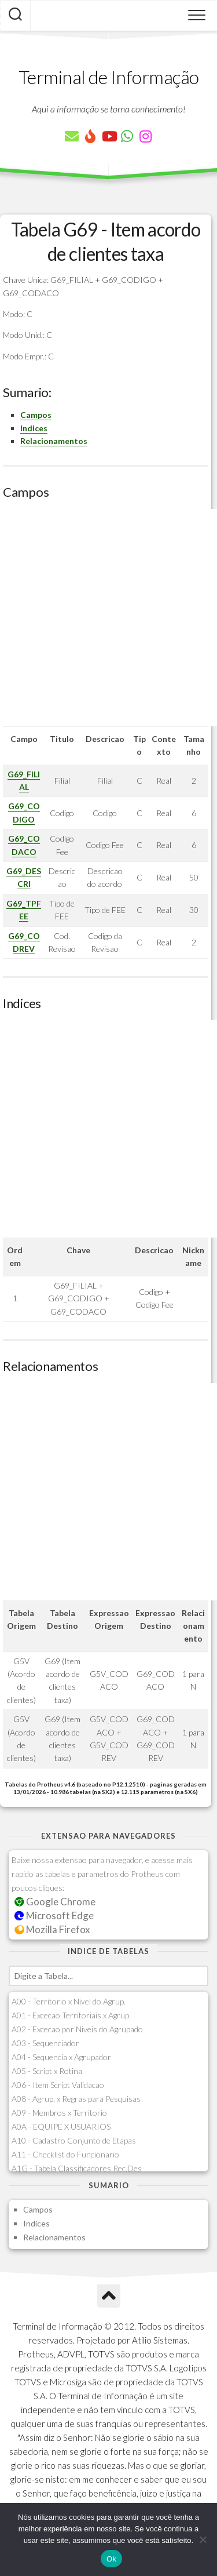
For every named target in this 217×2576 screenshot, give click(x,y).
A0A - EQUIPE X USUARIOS (61, 2126)
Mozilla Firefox (52, 1929)
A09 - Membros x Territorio (59, 2112)
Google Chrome (54, 1901)
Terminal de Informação (109, 77)
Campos (36, 415)
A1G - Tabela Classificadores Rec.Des (77, 2168)
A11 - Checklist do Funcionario (65, 2154)
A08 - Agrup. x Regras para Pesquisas (76, 2099)
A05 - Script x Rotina (47, 2071)
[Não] (202, 2539)
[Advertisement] (108, 617)
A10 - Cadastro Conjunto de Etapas (74, 2140)
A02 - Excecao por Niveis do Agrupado (77, 2029)
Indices (33, 428)
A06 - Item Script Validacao (58, 2085)
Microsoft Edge (54, 1915)
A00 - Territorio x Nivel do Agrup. (69, 2001)
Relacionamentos (53, 441)
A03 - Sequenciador (45, 2043)
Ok (111, 2559)
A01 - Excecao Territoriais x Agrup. (71, 2015)
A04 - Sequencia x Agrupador (61, 2057)
